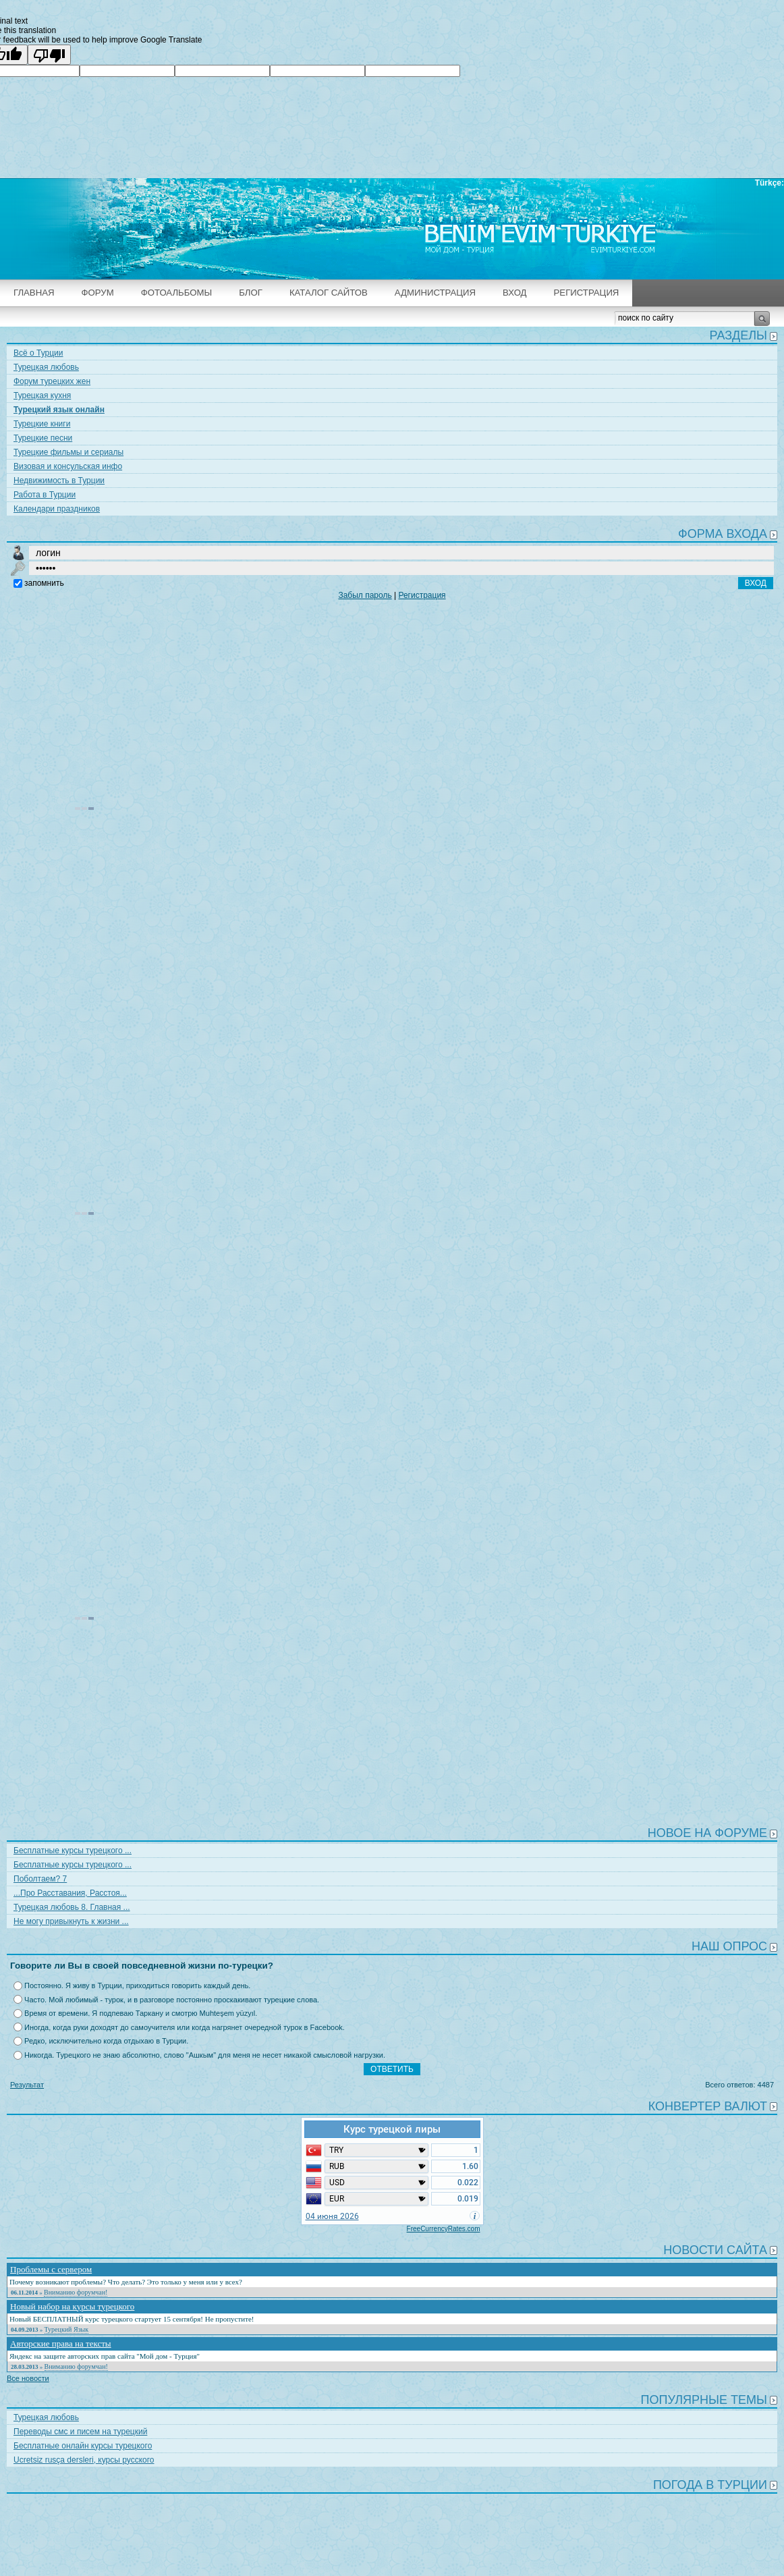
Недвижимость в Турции (59, 480)
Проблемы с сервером (51, 2269)
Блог (250, 292)
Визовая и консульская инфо (67, 466)
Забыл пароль (364, 595)
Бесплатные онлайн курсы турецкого (82, 2445)
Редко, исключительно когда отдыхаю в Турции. (106, 2041)
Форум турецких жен (51, 381)
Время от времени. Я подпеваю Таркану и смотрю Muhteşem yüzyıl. (140, 2013)
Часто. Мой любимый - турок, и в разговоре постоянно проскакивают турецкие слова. (171, 2000)
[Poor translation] (49, 55)
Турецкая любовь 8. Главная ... (71, 1907)
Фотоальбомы (177, 292)
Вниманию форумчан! (75, 2292)
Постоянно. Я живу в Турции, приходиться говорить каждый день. (137, 1985)
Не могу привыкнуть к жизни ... (71, 1921)
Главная (34, 292)
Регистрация (586, 292)
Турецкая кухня (42, 395)
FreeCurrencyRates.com (443, 2228)
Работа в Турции (44, 494)
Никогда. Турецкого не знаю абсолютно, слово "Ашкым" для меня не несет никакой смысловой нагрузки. (204, 2055)
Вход (514, 292)
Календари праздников (56, 509)
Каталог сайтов (328, 292)
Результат (27, 2085)
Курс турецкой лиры (392, 2129)
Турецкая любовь (46, 367)
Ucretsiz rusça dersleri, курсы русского (84, 2460)
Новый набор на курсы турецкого (72, 2306)
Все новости (28, 2378)
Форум (98, 292)
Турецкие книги (41, 424)
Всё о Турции (38, 353)
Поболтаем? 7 (40, 1879)
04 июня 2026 (332, 2216)
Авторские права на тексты (60, 2343)
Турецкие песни (42, 438)
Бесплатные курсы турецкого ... (72, 1850)
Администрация (435, 292)
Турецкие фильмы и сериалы (68, 452)
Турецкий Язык (67, 2329)
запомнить (44, 583)
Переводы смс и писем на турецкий (80, 2431)
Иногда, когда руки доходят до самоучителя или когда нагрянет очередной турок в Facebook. (184, 2027)
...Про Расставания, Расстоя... (70, 1893)
